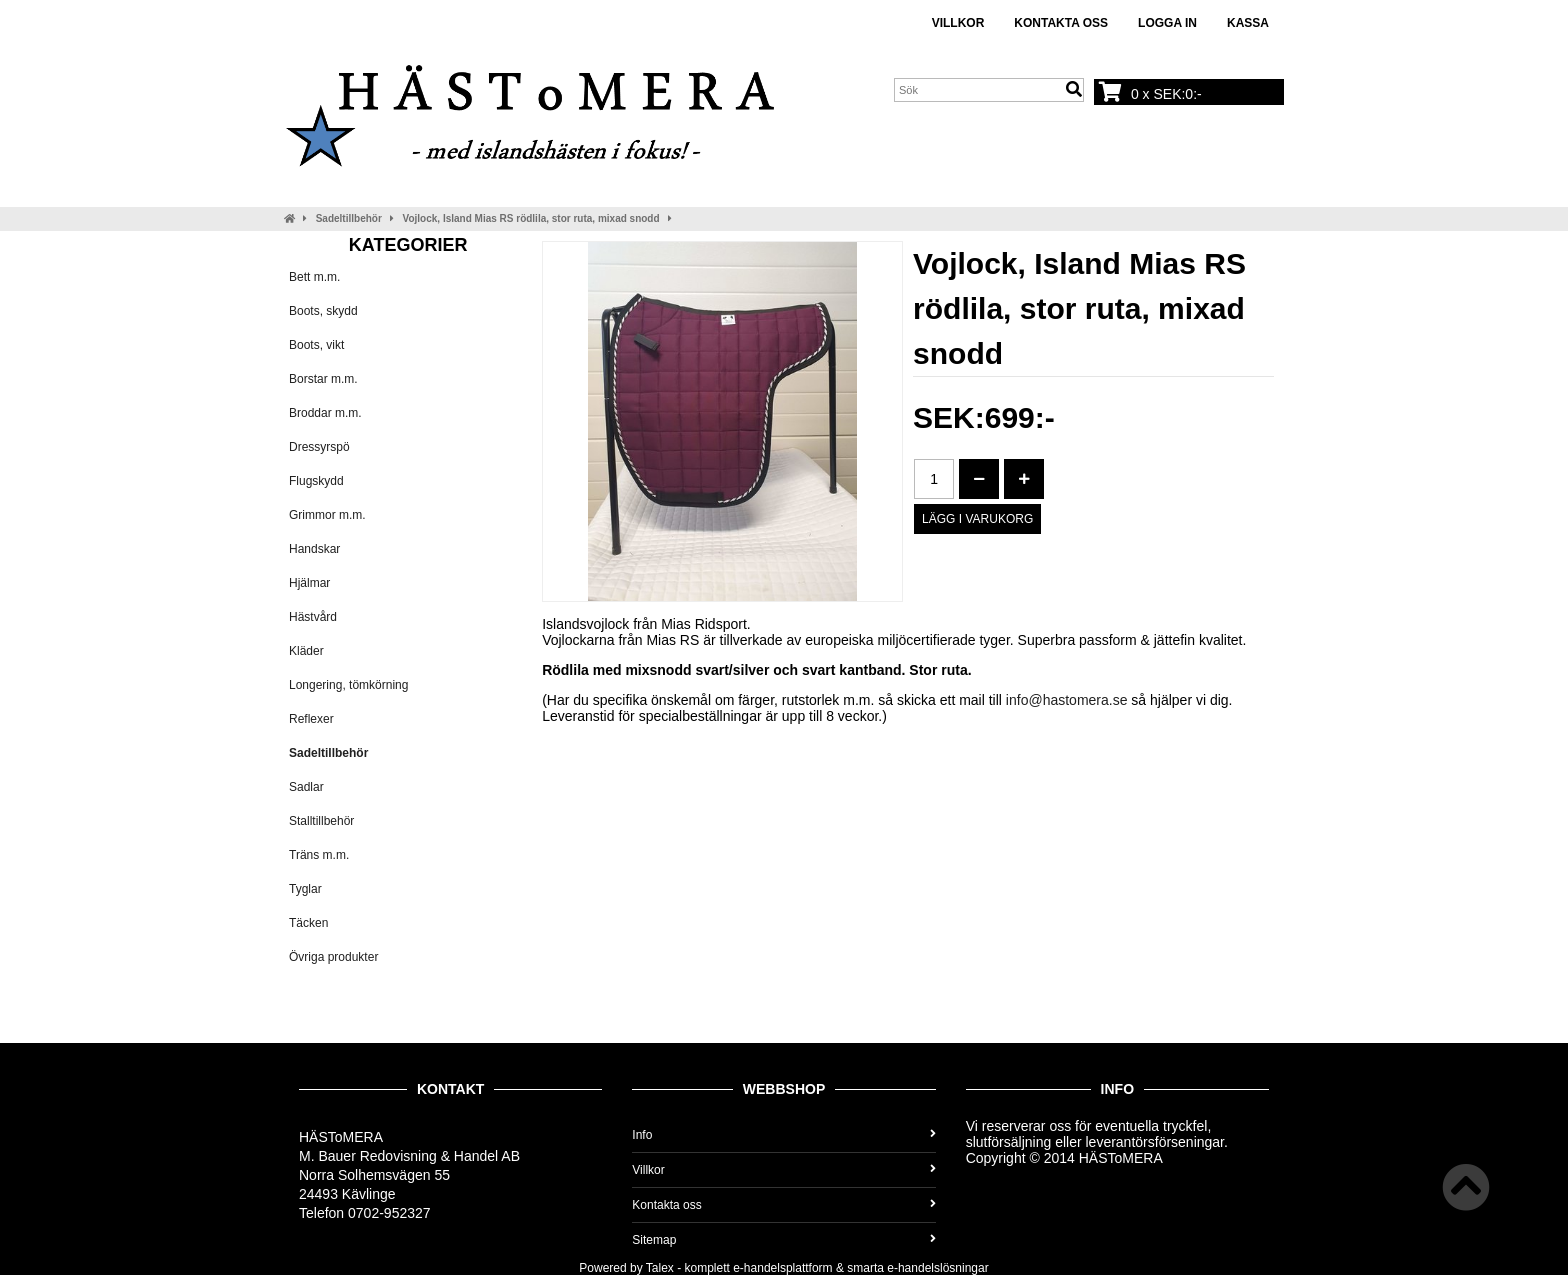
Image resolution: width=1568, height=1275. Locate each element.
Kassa (1248, 23)
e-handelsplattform (782, 1268)
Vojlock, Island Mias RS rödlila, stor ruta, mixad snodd (531, 218)
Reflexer (311, 719)
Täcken (308, 923)
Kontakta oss (1061, 23)
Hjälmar (309, 583)
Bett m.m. (314, 277)
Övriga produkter (333, 957)
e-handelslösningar (937, 1268)
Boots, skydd (323, 311)
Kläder (306, 651)
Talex (660, 1268)
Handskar (314, 549)
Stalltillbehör (321, 821)
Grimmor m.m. (327, 515)
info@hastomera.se (1067, 700)
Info (783, 1135)
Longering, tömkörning (348, 685)
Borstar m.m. (323, 379)
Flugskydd (316, 481)
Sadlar (306, 787)
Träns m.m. (319, 855)
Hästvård (313, 617)
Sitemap (783, 1240)
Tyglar (305, 889)
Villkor (958, 23)
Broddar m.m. (325, 413)
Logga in (1167, 23)
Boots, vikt (316, 345)
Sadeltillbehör (349, 218)
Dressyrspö (319, 447)
